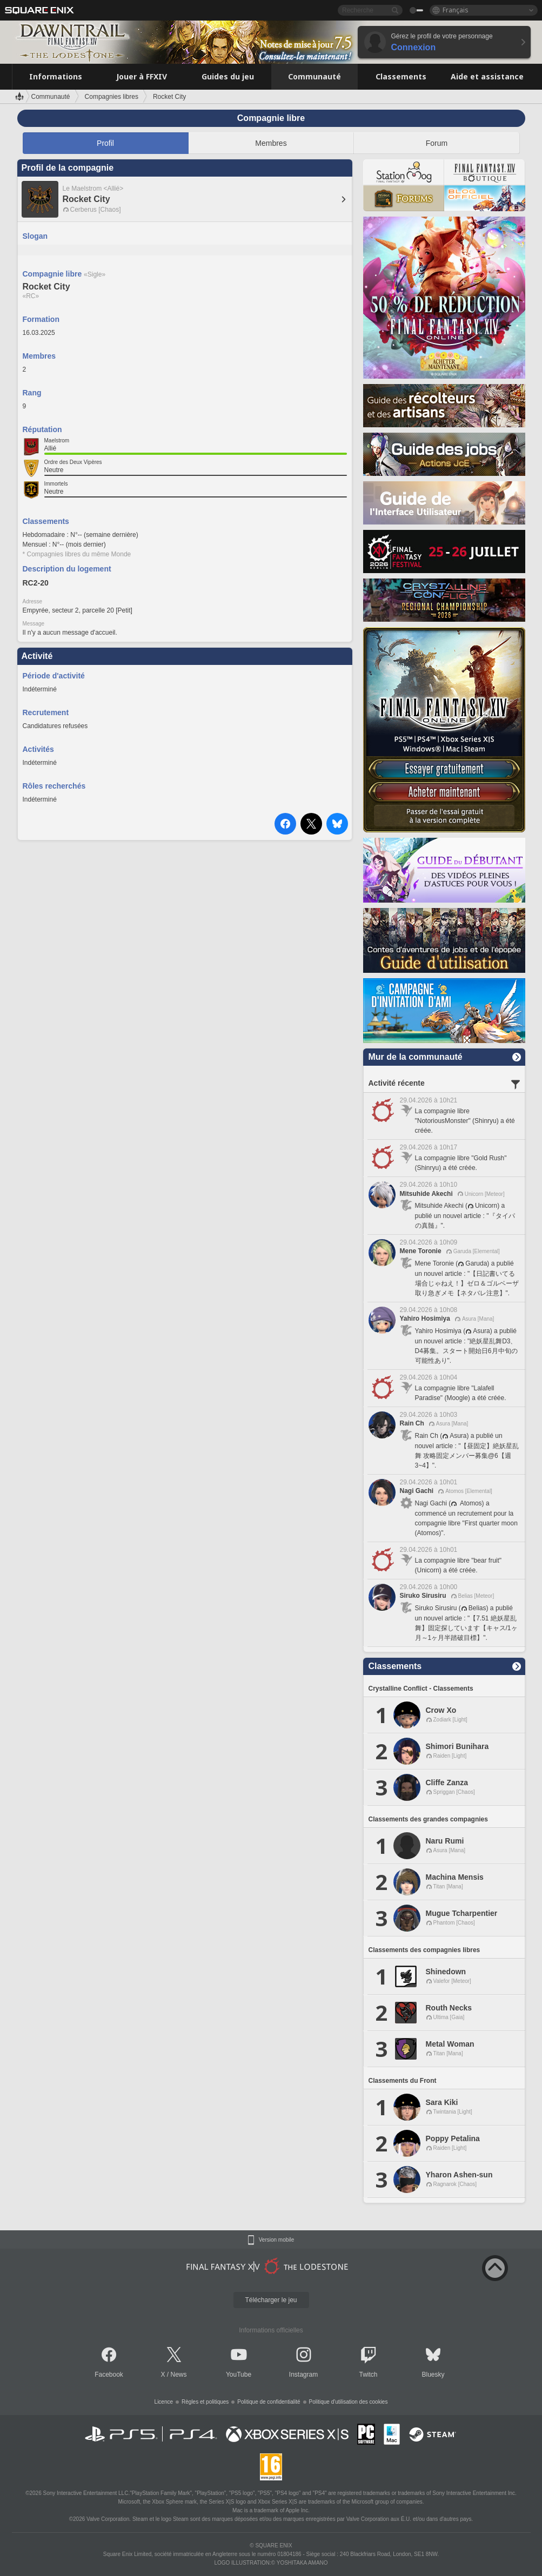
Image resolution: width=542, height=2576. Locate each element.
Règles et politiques (205, 2402)
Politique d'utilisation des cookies (348, 2402)
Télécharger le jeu (271, 2300)
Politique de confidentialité (268, 2402)
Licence (164, 2402)
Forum (436, 143)
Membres (270, 143)
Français (456, 10)
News (179, 2374)
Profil (105, 143)
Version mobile (277, 2240)
